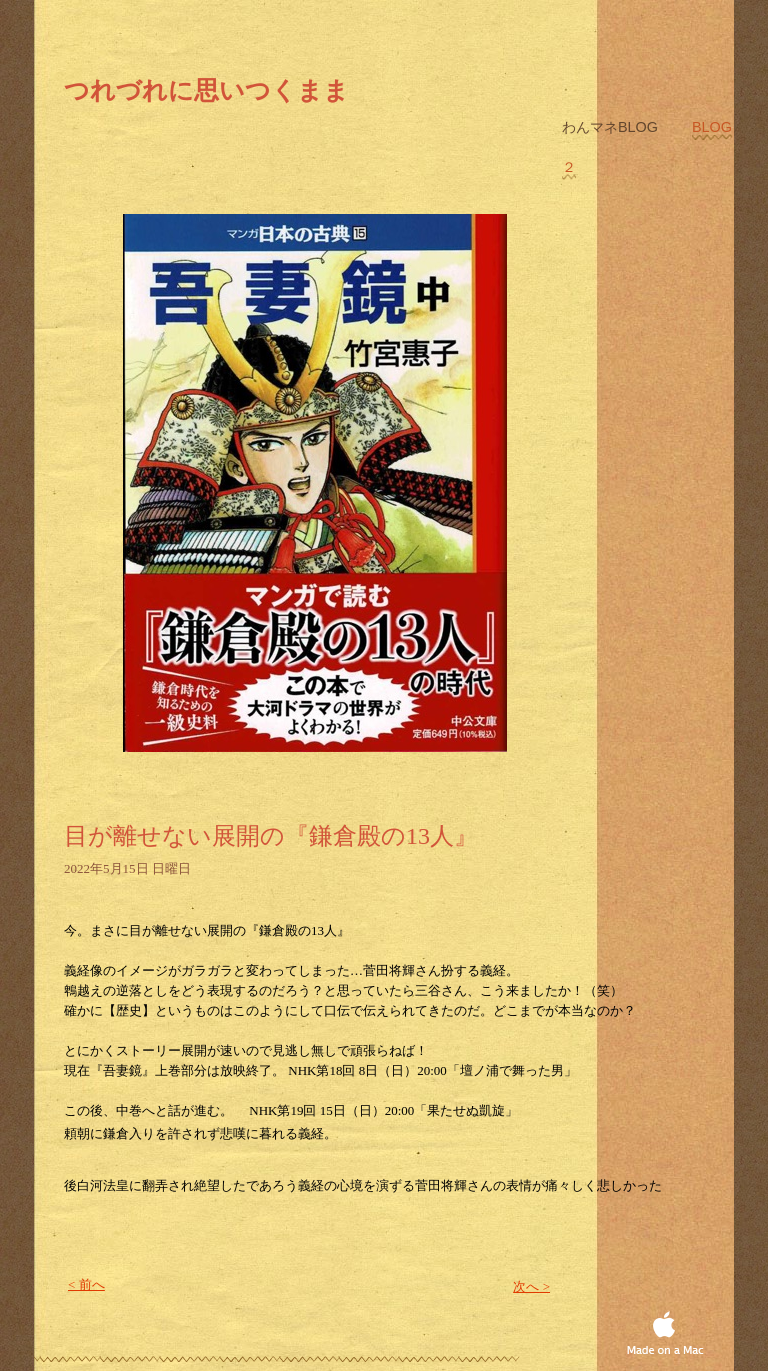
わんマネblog (612, 127)
